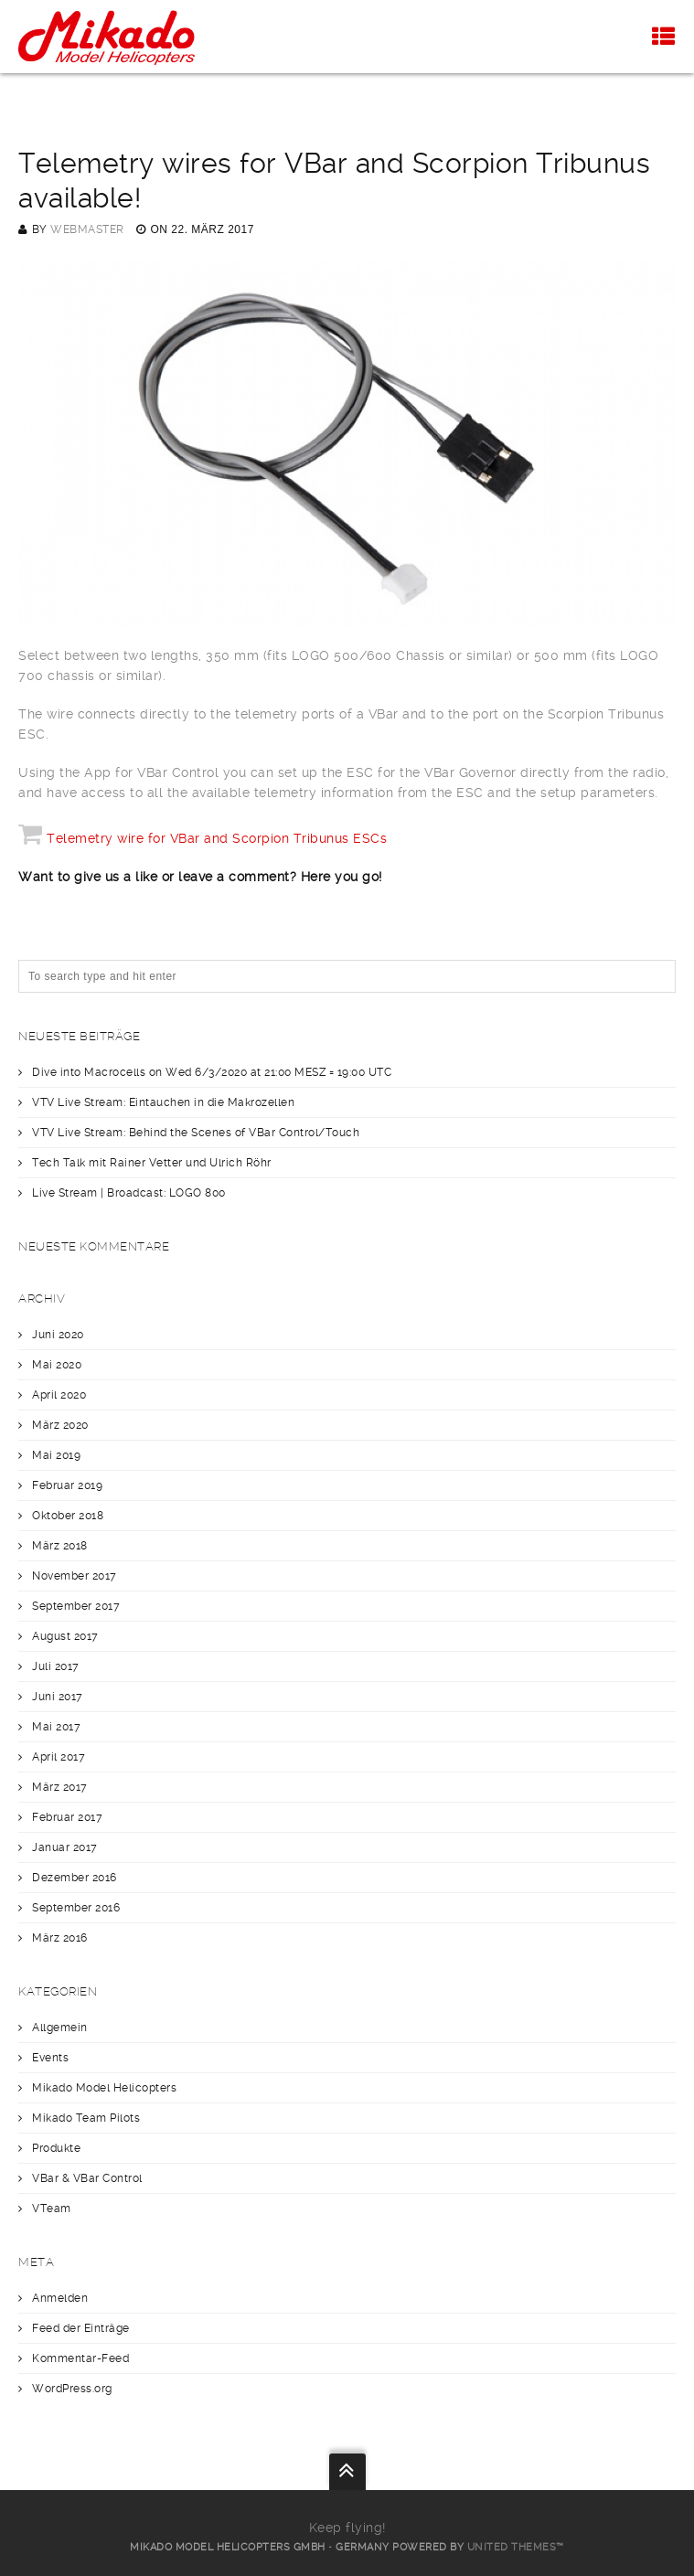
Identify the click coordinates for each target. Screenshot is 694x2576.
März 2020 (60, 1425)
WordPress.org (72, 2388)
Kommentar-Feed (80, 2358)
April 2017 (58, 1757)
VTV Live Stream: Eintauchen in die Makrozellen (163, 1102)
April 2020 (59, 1395)
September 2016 (76, 1907)
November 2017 (74, 1576)
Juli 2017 (56, 1666)
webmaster (87, 229)
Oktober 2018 (67, 1515)
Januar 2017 (65, 1847)
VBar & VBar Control (87, 2178)
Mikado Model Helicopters (104, 2087)
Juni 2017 (57, 1696)
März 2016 (60, 1938)
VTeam (51, 2208)
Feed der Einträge (81, 2328)
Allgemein (60, 2027)
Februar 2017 (67, 1817)
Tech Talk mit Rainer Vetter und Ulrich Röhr (152, 1162)
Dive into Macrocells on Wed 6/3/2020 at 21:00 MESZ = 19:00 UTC (211, 1072)
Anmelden (60, 2298)
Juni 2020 (58, 1334)
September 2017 (76, 1606)
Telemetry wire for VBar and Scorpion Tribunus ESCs (217, 838)
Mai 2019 (56, 1455)
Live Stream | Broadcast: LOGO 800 (129, 1193)
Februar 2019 (67, 1485)
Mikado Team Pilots (86, 2118)
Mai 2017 (56, 1726)
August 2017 (65, 1636)
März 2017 (60, 1787)
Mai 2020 (56, 1364)
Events (50, 2057)
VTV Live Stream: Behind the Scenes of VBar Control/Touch (195, 1132)
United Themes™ (515, 2547)
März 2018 (60, 1545)
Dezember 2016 (74, 1877)
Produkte (56, 2148)
